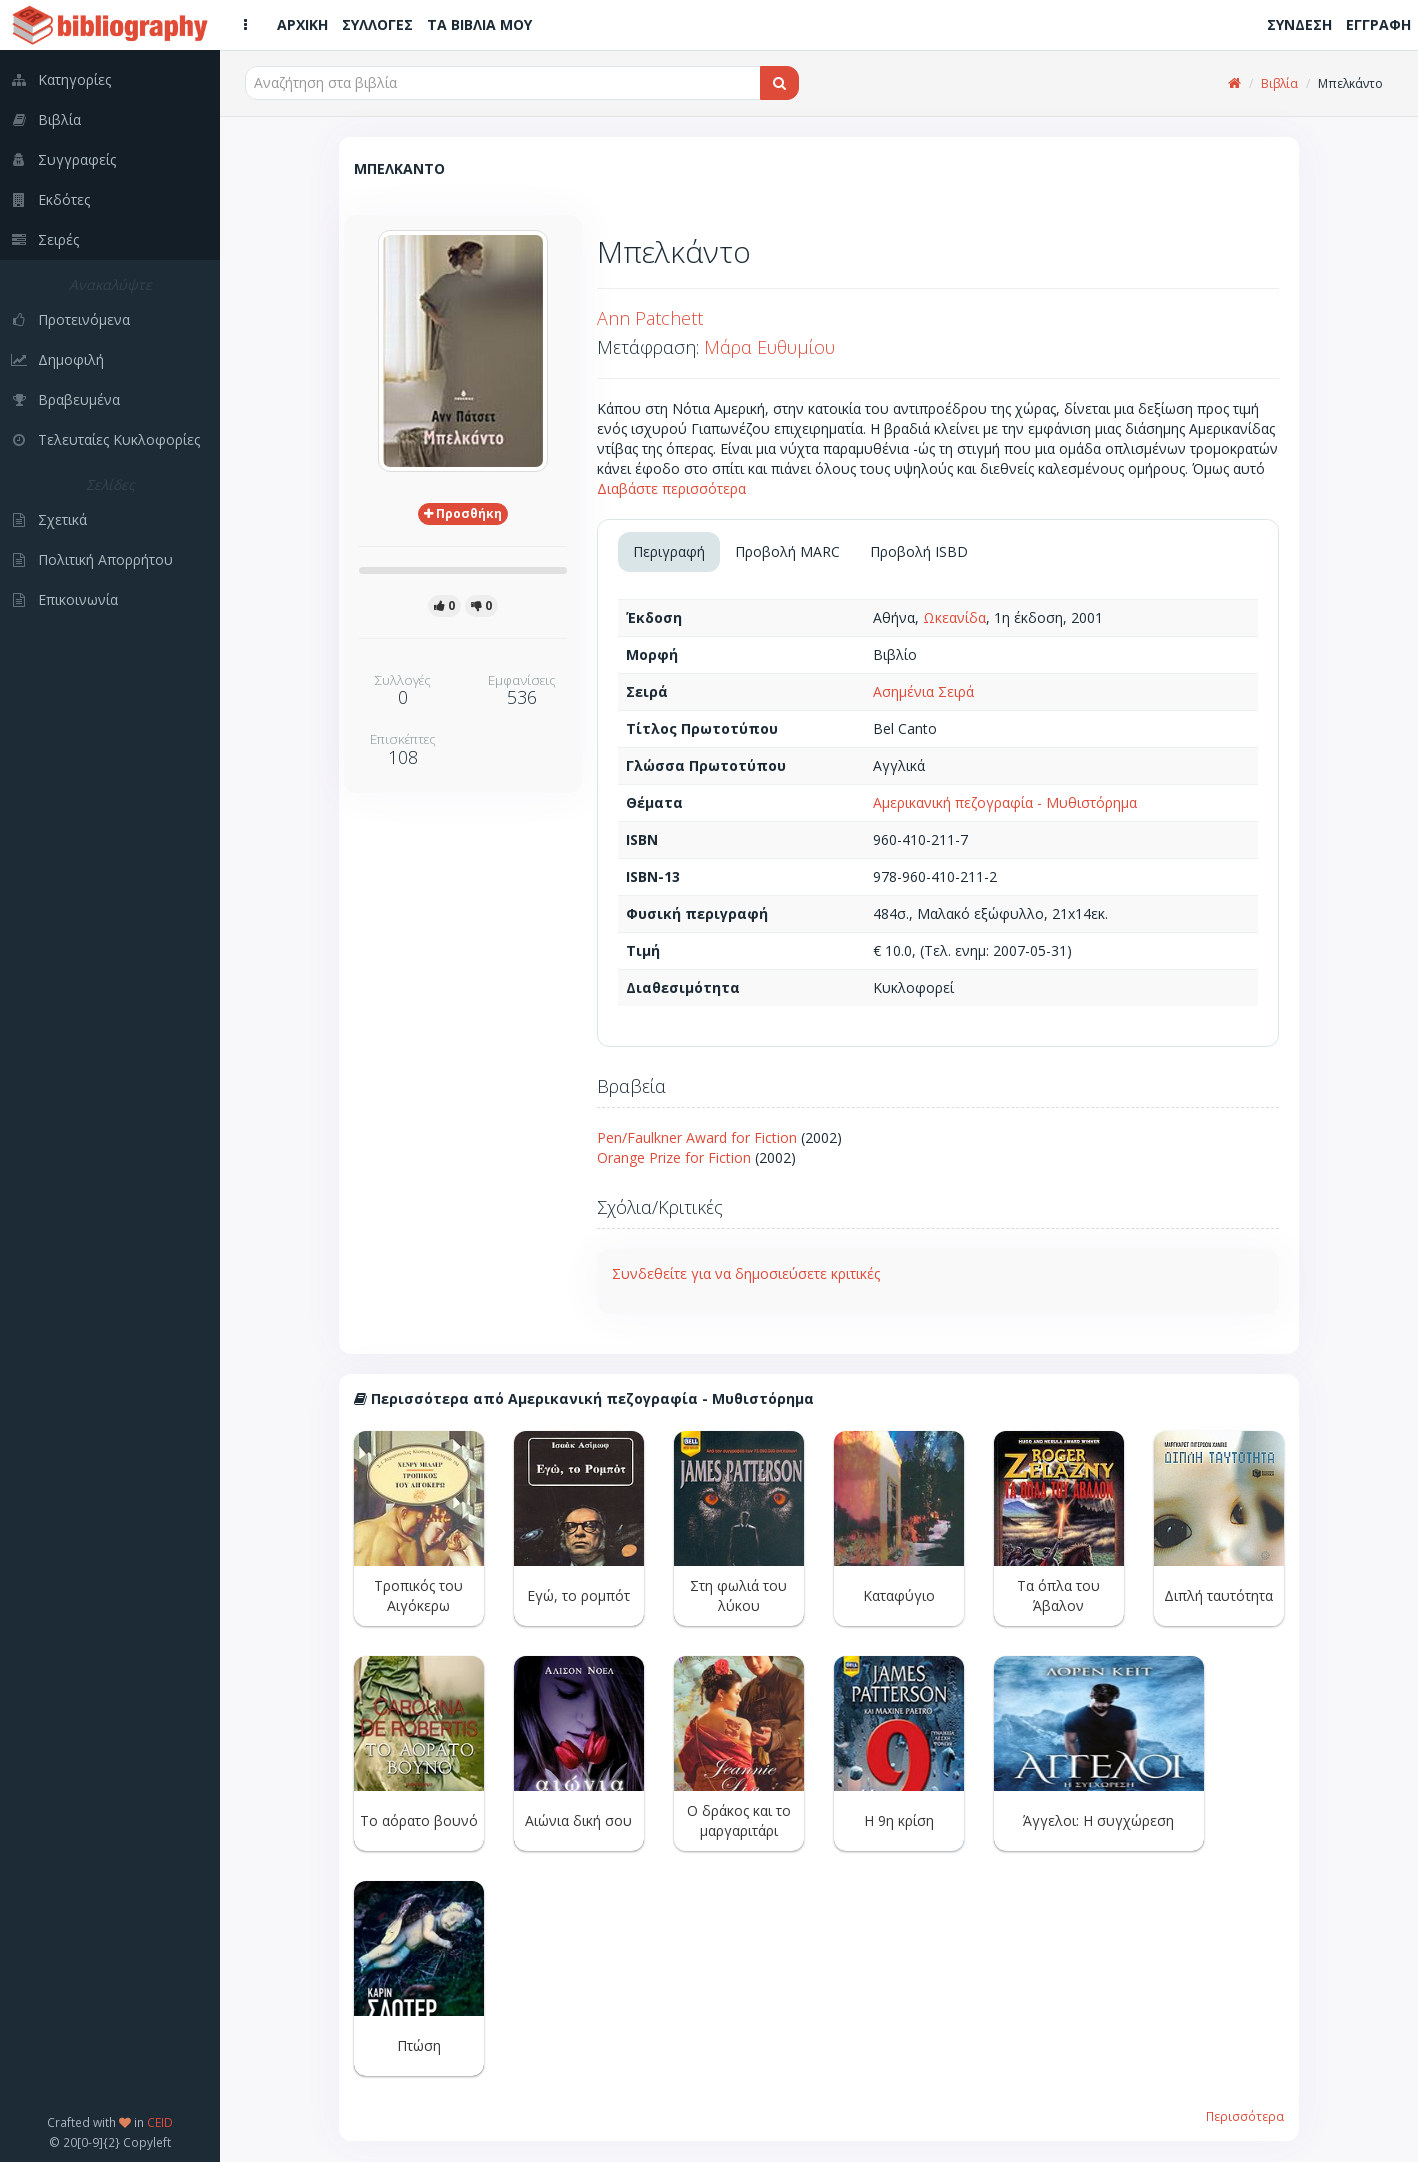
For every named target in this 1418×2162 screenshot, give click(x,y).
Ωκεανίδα (954, 617)
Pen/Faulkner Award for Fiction (697, 1137)
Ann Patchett (650, 318)
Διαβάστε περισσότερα (671, 488)
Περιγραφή (669, 551)
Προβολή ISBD (919, 551)
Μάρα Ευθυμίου (769, 347)
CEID (160, 2122)
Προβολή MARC (787, 551)
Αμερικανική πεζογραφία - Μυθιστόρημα (1005, 802)
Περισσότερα (1245, 2116)
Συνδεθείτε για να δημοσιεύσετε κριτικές (746, 1273)
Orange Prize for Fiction (674, 1157)
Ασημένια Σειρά (923, 691)
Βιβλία (1279, 83)
